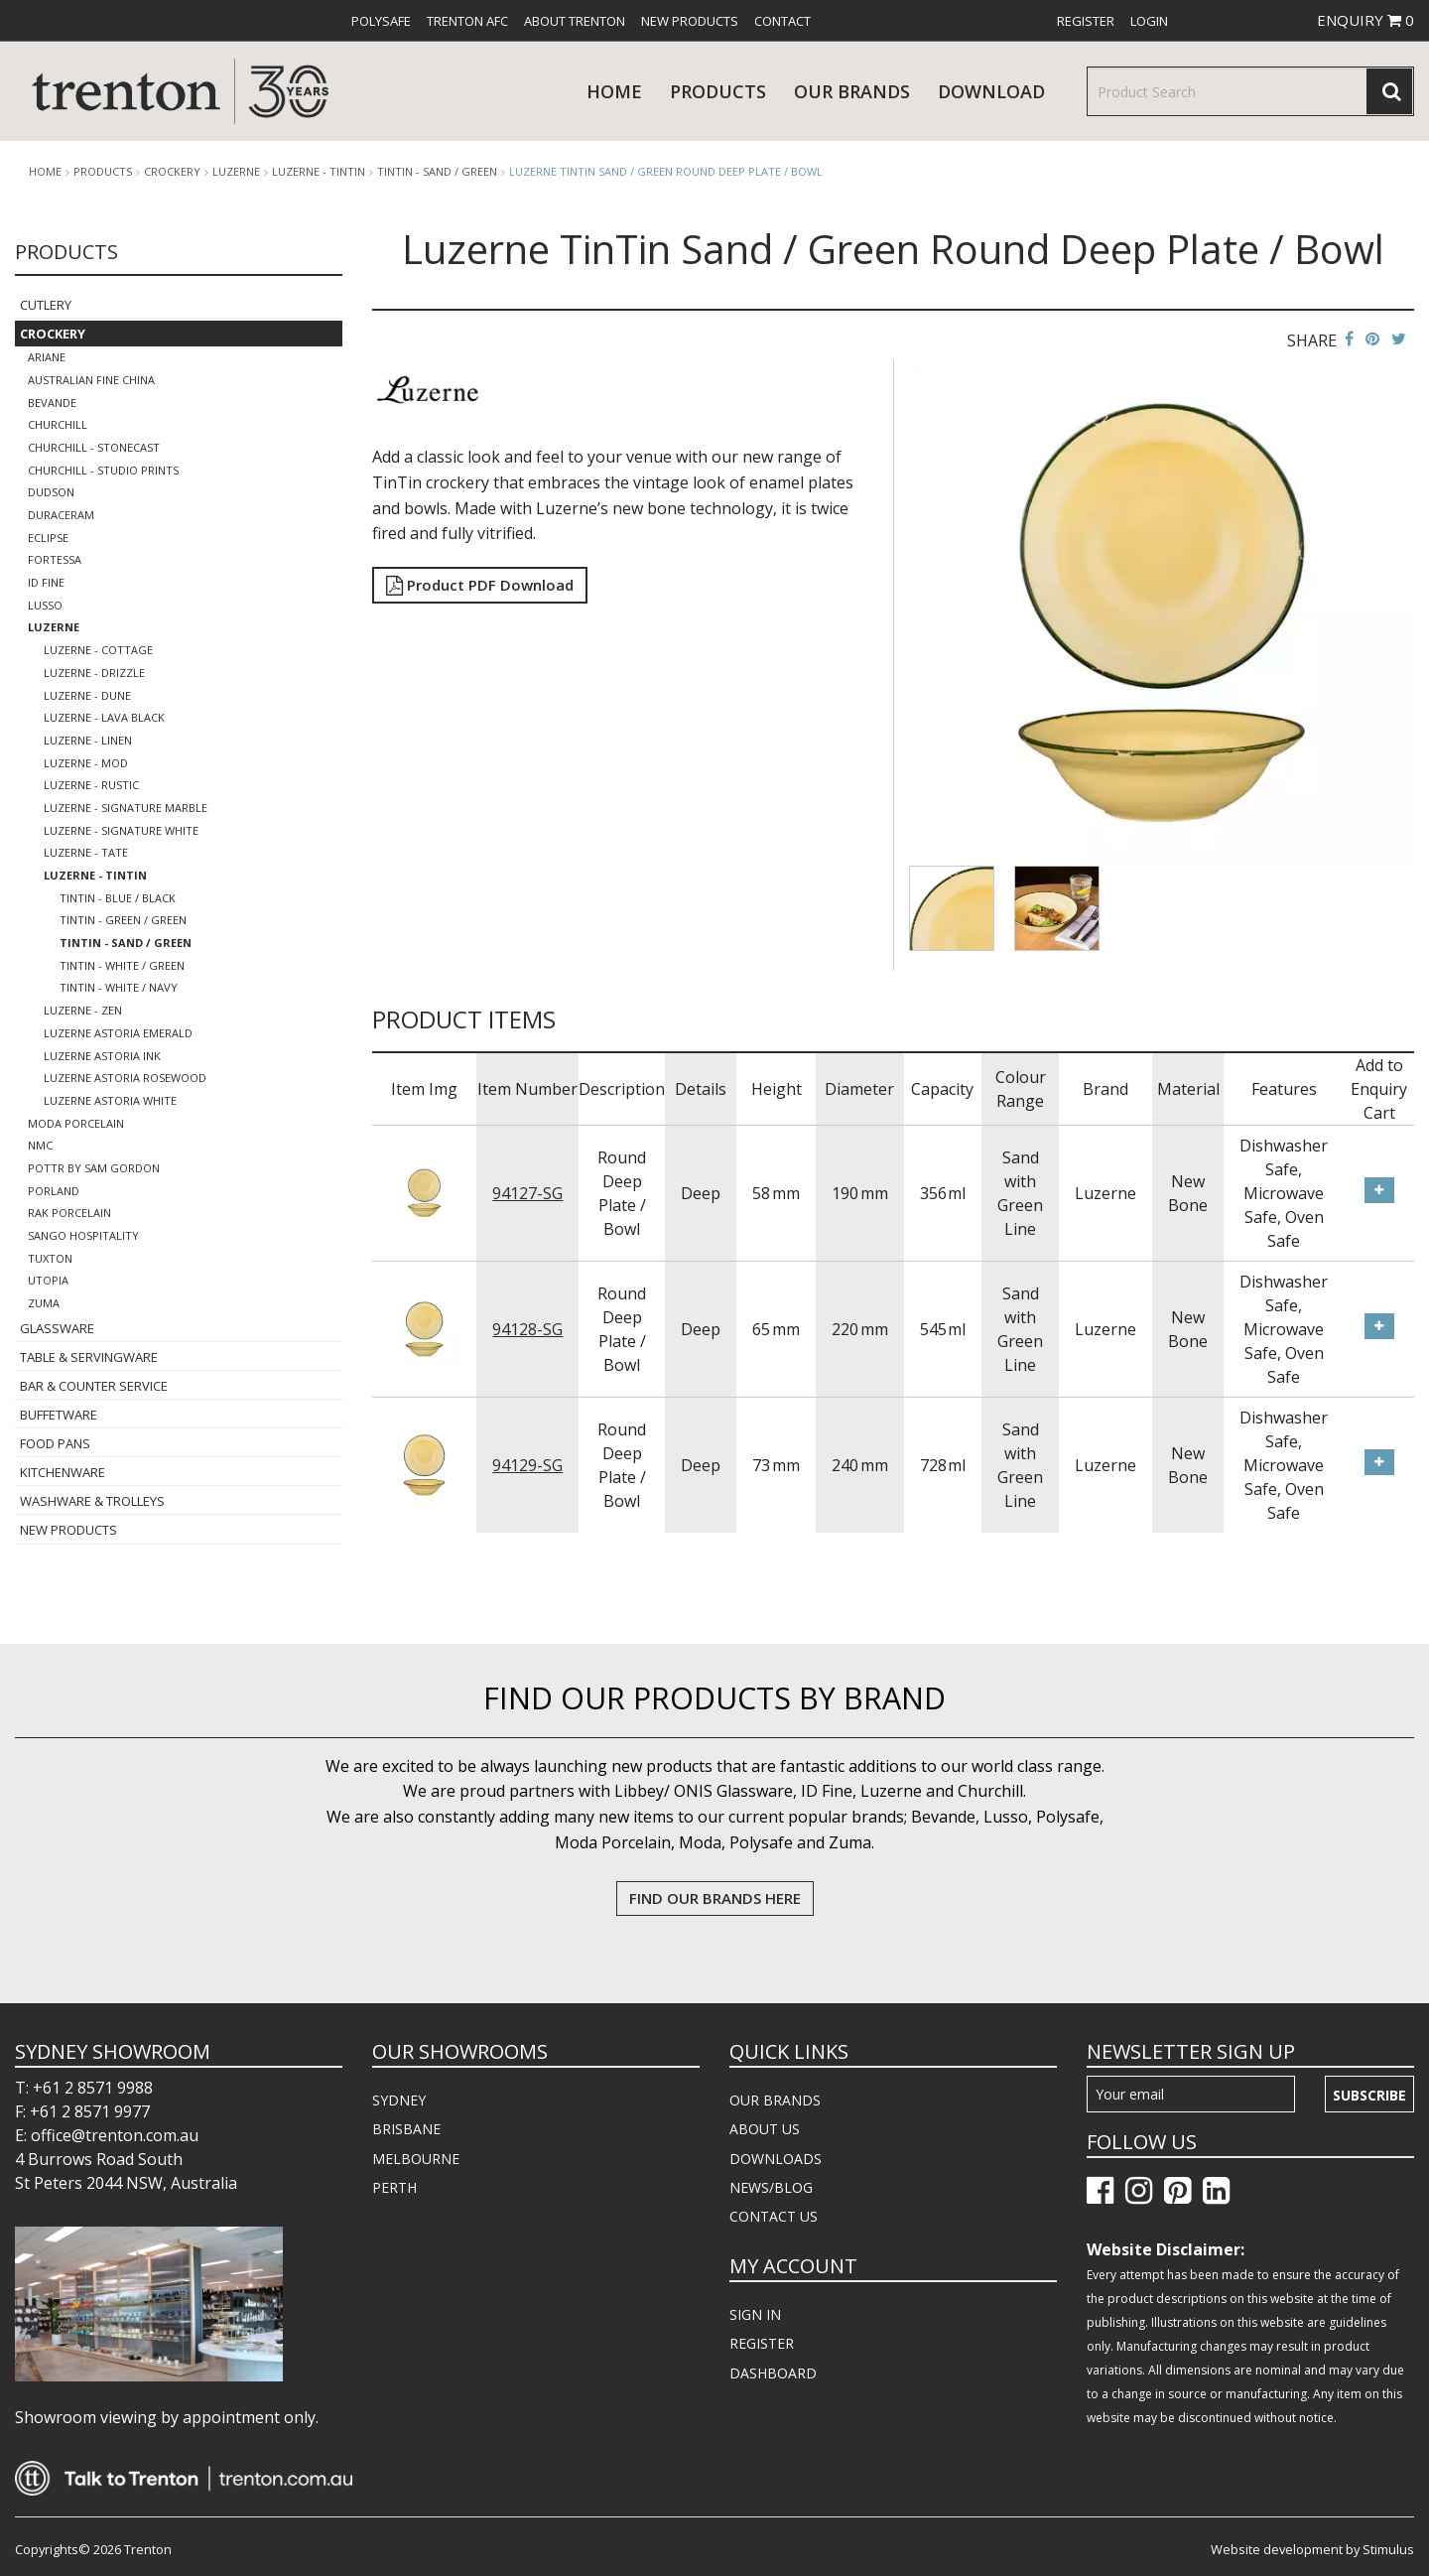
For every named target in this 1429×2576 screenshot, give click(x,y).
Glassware (57, 1328)
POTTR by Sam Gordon (94, 1167)
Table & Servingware (89, 1357)
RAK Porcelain (69, 1212)
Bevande (52, 402)
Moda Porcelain (76, 1123)
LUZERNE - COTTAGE (98, 649)
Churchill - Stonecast (94, 447)
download (991, 91)
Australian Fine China (91, 379)
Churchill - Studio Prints (103, 470)
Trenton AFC (467, 21)
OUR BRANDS (775, 2100)
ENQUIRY (1365, 20)
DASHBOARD (773, 2373)
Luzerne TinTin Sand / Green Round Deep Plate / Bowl (666, 171)
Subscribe (1369, 2095)
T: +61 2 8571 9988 (84, 2088)
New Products (689, 21)
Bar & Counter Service (94, 1386)
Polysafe (381, 21)
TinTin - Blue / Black (118, 897)
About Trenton (574, 21)
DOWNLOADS (775, 2158)
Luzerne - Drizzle (94, 672)
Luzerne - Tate (86, 852)
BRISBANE (406, 2128)
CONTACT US (773, 2216)
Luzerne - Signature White (121, 830)
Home (614, 91)
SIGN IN (755, 2314)
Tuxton (50, 1258)
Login (1149, 21)
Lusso (45, 605)
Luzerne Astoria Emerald (118, 1032)
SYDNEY (399, 2100)
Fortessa (54, 559)
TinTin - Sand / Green (437, 172)
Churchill (57, 424)
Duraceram (61, 514)
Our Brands (852, 91)
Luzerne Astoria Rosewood (125, 1077)
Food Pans (55, 1443)
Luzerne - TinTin (318, 172)
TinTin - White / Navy (119, 987)
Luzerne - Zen (83, 1010)
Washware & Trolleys (92, 1501)
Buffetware (58, 1415)
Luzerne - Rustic (91, 784)
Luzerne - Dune (87, 695)
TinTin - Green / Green (123, 919)
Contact (782, 21)
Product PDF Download (480, 585)
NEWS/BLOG (771, 2187)
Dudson (51, 491)
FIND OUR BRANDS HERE (715, 1898)
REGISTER (761, 2343)
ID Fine (46, 582)
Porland (53, 1190)
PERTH (394, 2187)
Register (1085, 21)
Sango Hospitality (83, 1235)
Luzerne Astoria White (110, 1100)
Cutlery (45, 305)
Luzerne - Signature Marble (125, 807)
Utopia (48, 1280)
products (718, 91)
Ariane (46, 356)
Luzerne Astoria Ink (102, 1055)
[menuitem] (381, 21)
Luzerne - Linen (88, 740)
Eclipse (48, 537)
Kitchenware (62, 1472)
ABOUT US (764, 2128)
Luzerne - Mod (86, 762)
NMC (40, 1145)
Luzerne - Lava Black (104, 717)
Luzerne (236, 172)
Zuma (44, 1302)
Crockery (172, 172)
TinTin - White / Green (122, 965)
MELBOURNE (415, 2158)
